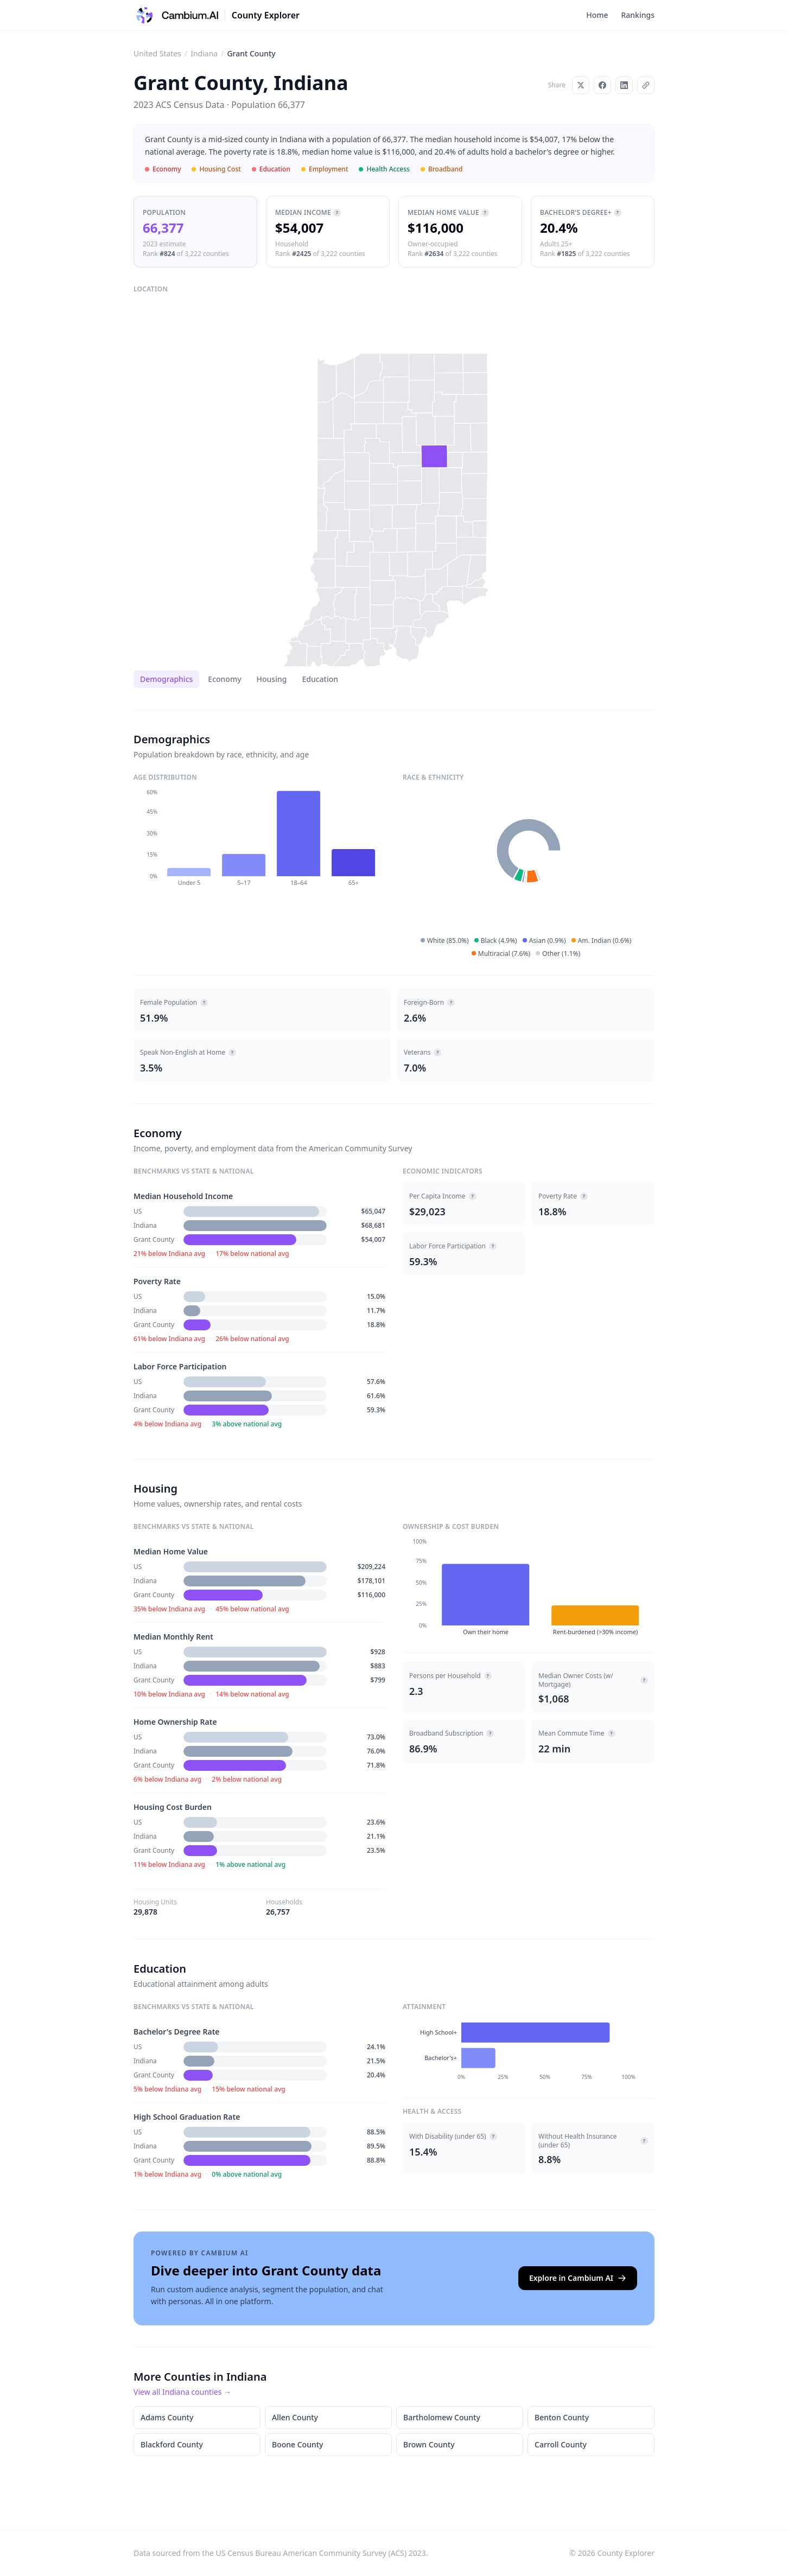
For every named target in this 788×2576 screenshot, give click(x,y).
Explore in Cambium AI (577, 2278)
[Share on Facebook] (602, 85)
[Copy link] (645, 85)
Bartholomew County (441, 2417)
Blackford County (172, 2444)
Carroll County (561, 2444)
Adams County (167, 2417)
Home (597, 15)
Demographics (166, 679)
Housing (272, 679)
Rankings (637, 15)
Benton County (562, 2417)
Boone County (297, 2444)
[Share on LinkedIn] (624, 85)
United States (157, 53)
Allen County (295, 2417)
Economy (224, 679)
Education (320, 679)
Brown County (429, 2444)
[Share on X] (580, 85)
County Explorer (266, 15)
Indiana (204, 53)
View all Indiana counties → (182, 2392)
